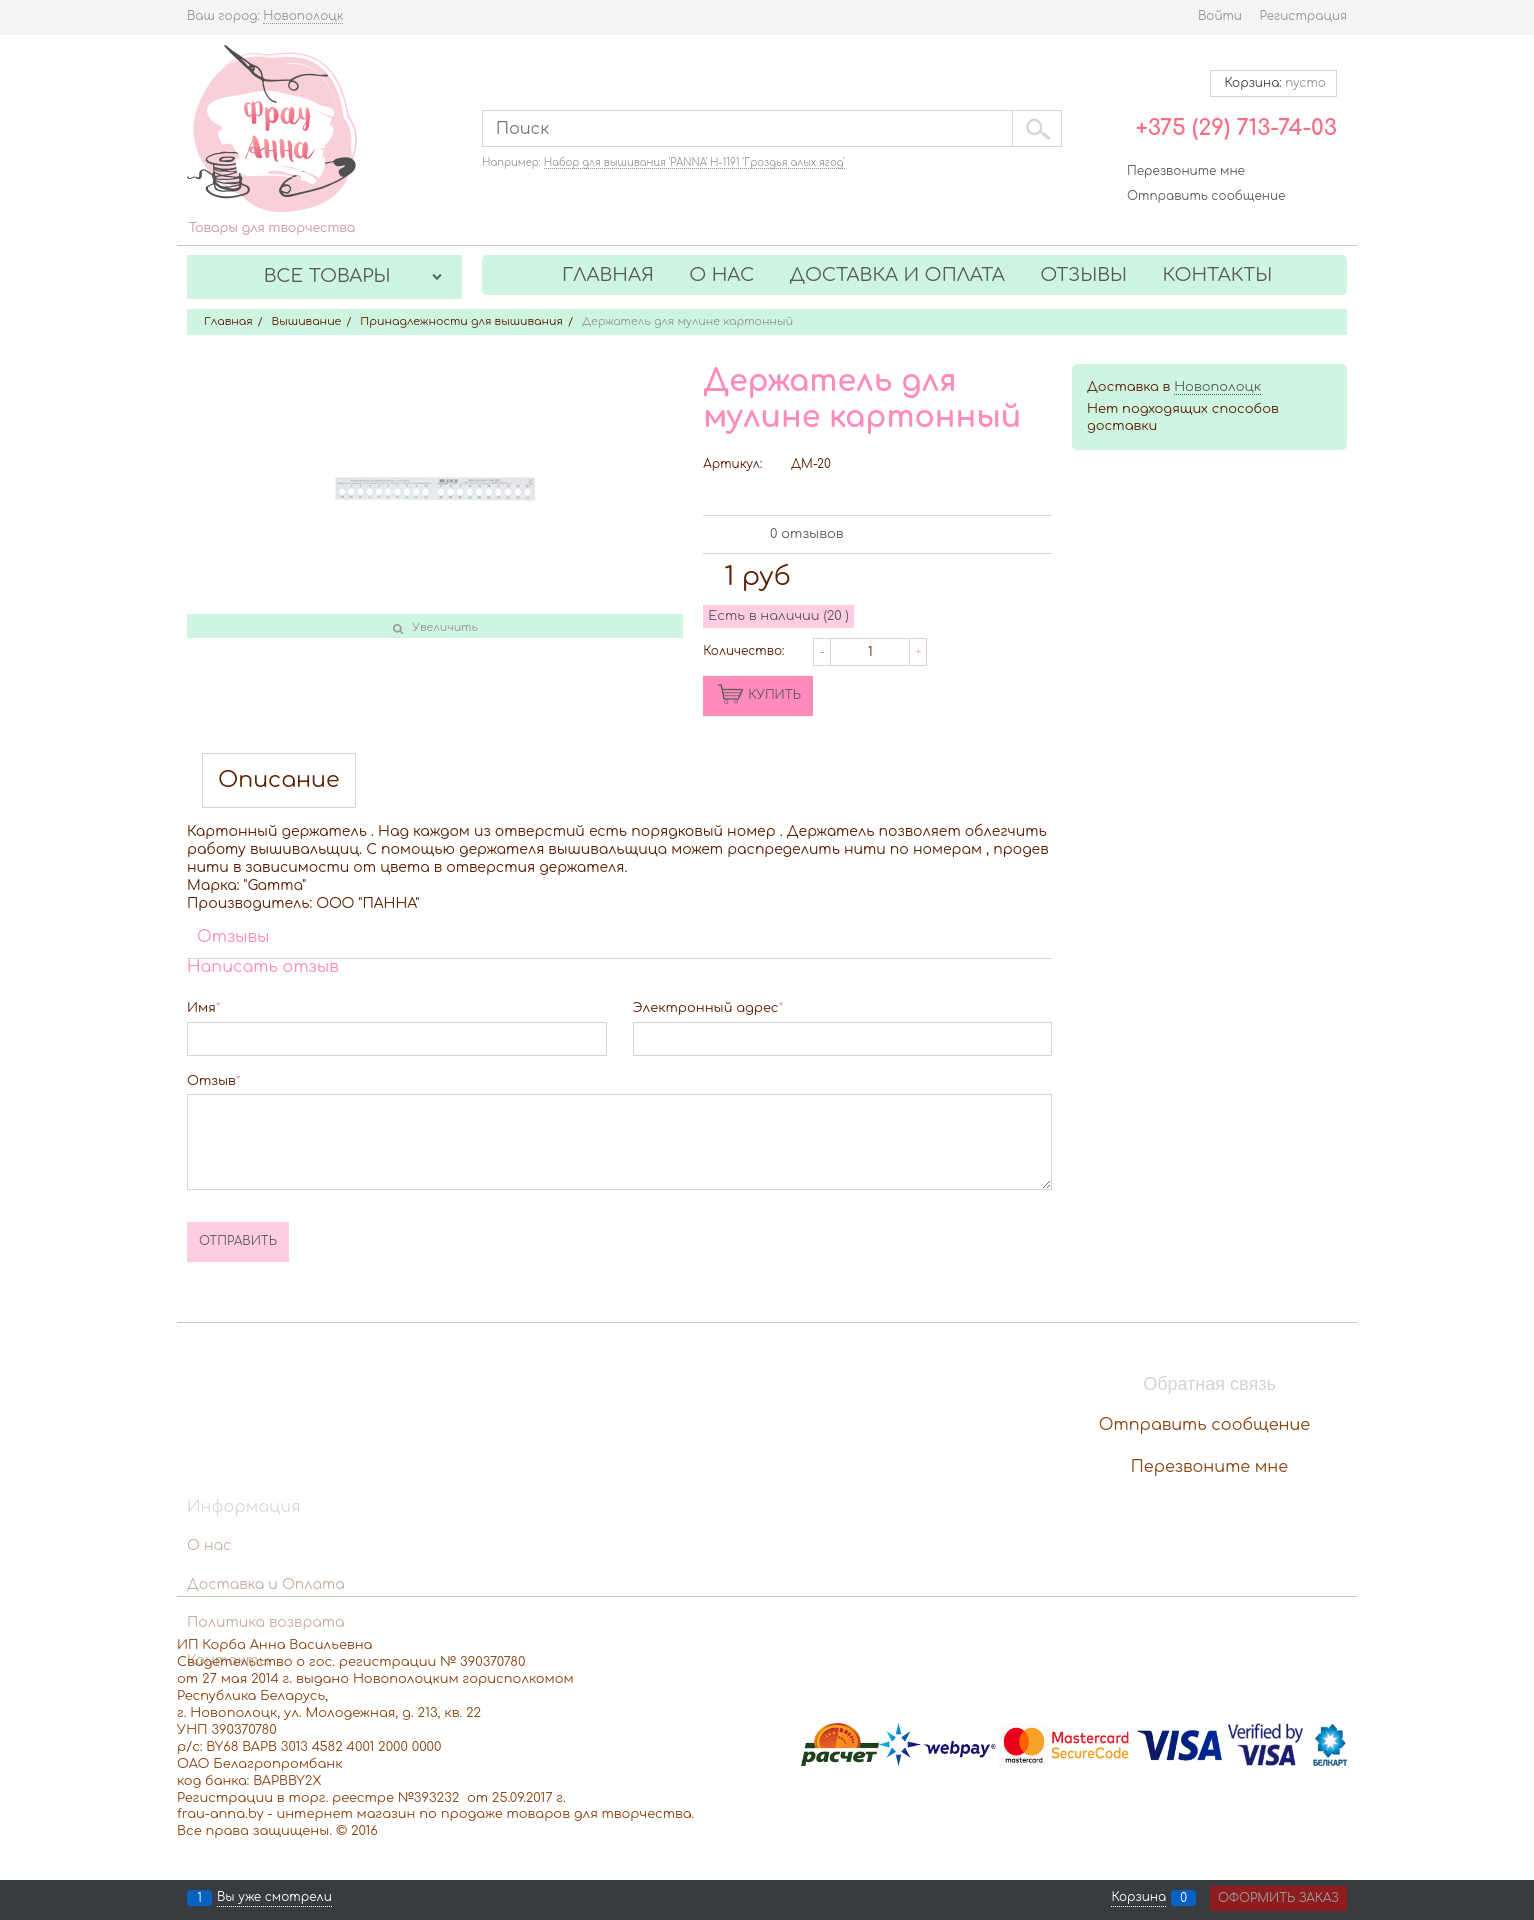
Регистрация (1303, 16)
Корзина (1138, 1898)
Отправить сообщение (1206, 196)
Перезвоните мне (1186, 171)
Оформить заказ (1278, 1898)
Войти (1220, 16)
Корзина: (1273, 83)
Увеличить (445, 627)
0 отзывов (806, 534)
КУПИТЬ (774, 695)
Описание (279, 780)
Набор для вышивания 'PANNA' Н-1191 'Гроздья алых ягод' (694, 162)
